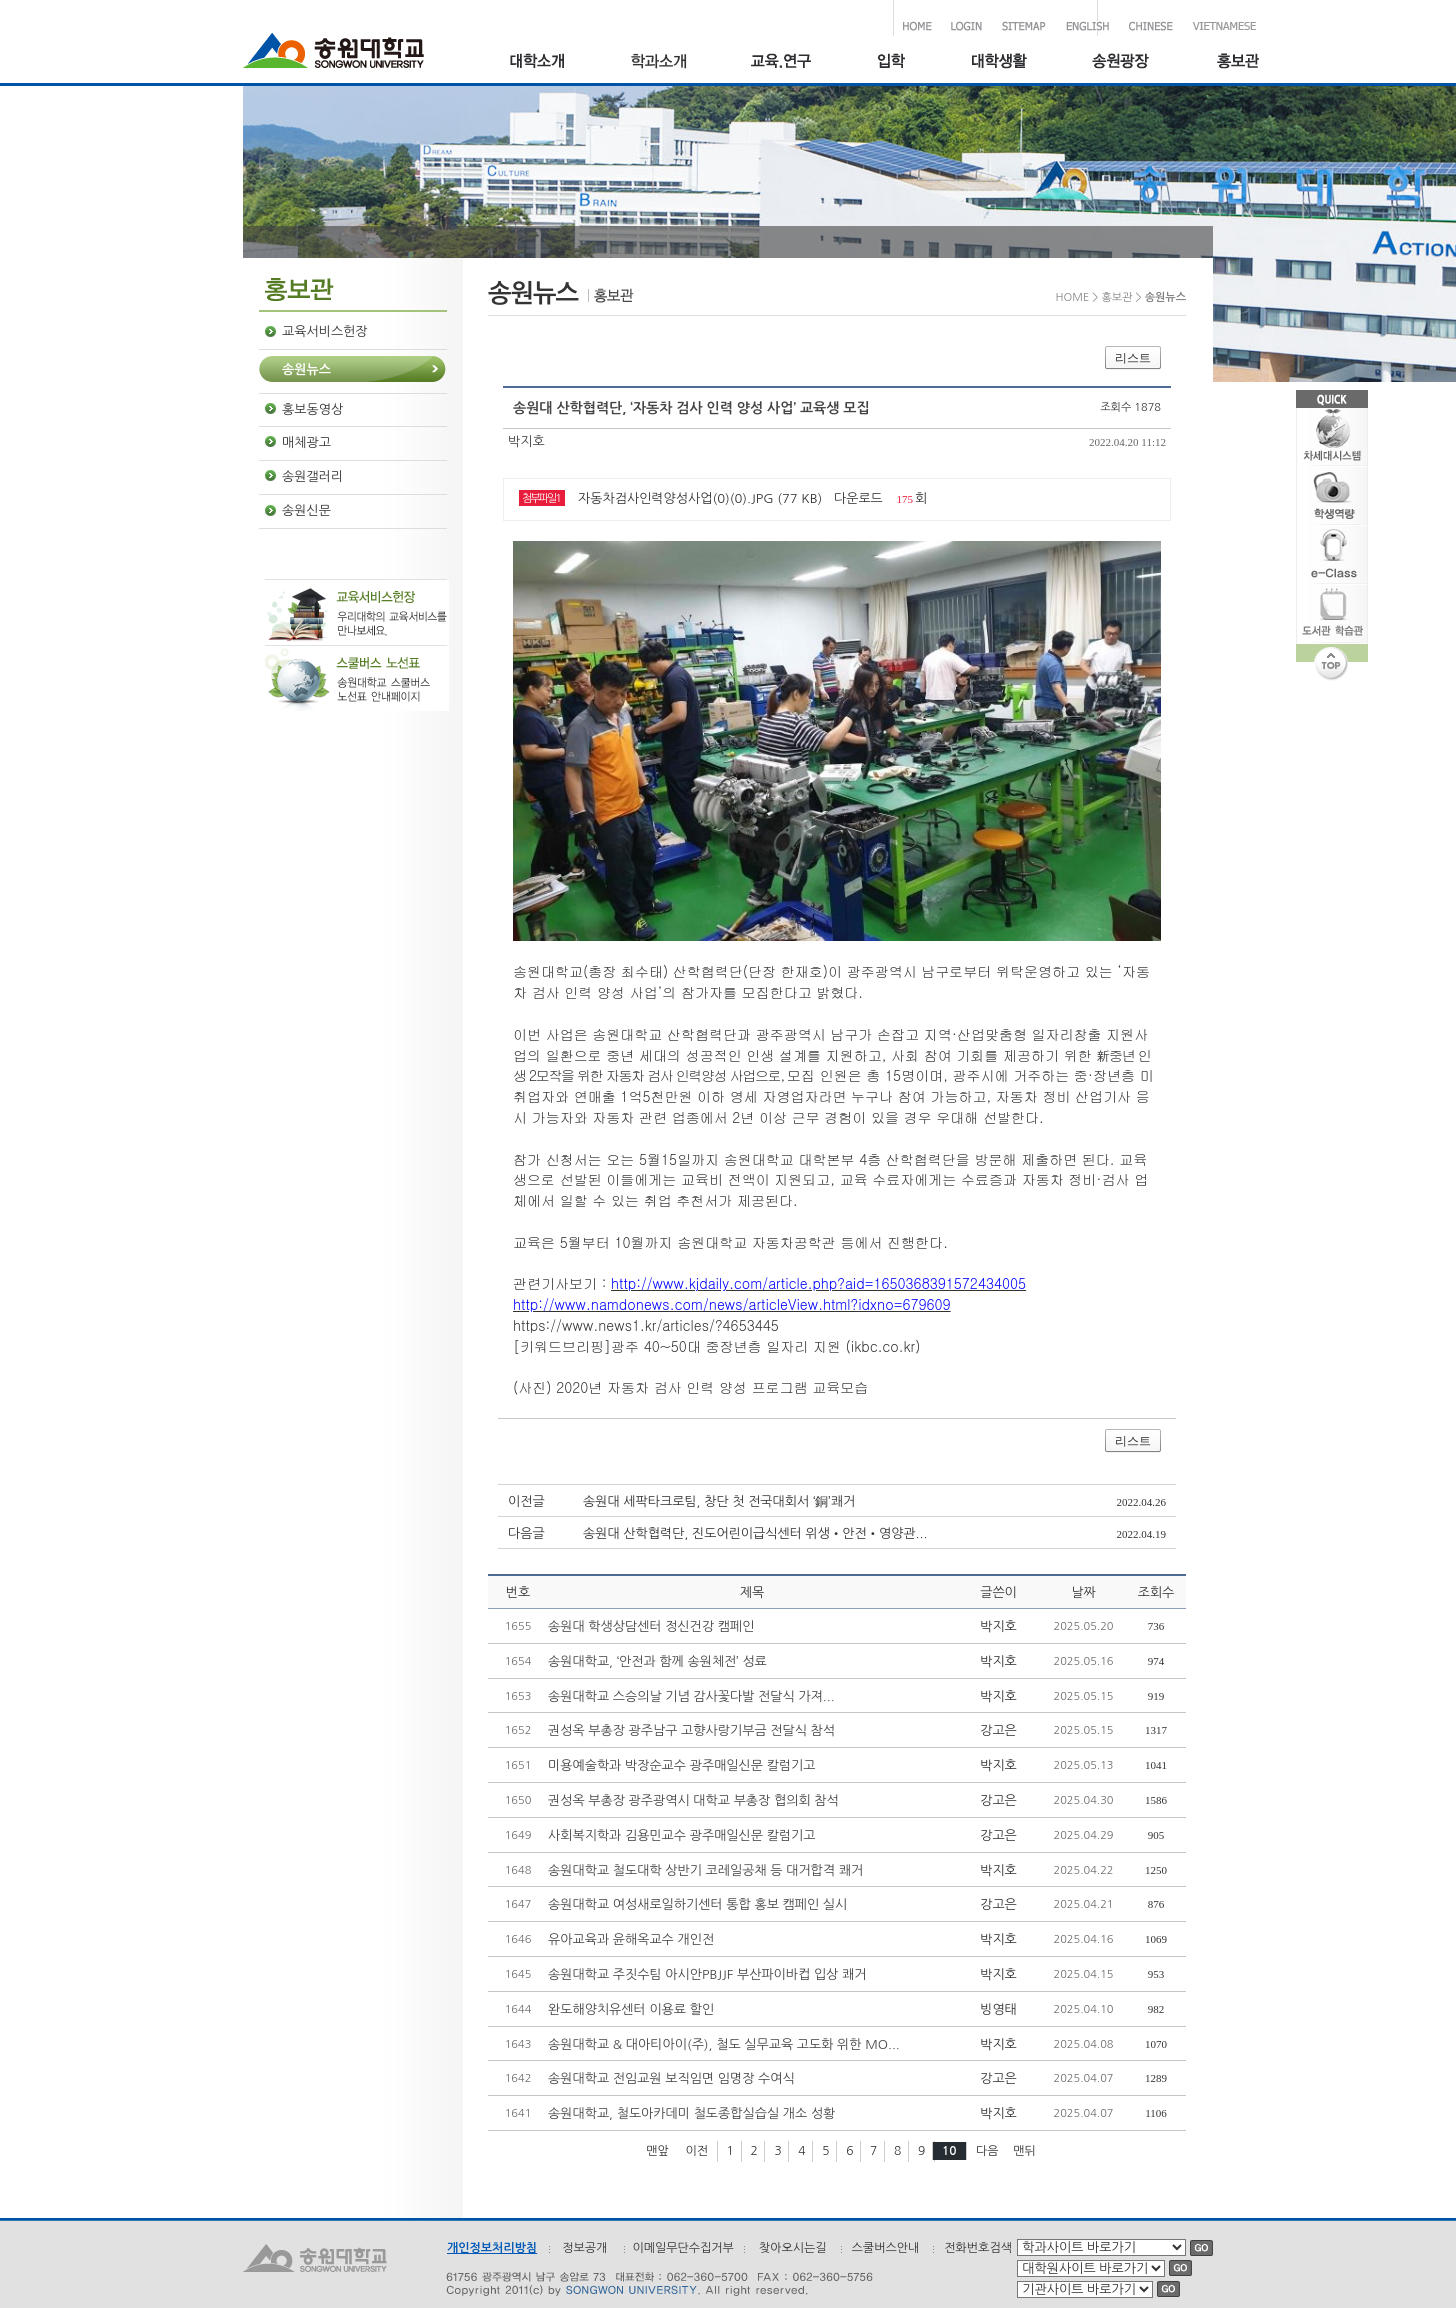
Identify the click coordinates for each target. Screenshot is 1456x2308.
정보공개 (584, 2248)
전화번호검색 (978, 2248)
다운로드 (858, 498)
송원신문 (306, 510)
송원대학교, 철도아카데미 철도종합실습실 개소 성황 (691, 2113)
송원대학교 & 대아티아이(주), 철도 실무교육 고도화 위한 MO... (724, 2044)
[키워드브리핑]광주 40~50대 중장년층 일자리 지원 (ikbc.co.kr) (716, 1346)
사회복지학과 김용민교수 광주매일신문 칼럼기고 (682, 1835)
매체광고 (306, 442)
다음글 (526, 1533)
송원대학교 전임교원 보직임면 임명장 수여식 (671, 2078)
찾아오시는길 (793, 2248)
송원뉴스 (306, 369)
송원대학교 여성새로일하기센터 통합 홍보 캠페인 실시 (697, 1904)
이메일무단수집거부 (683, 2248)
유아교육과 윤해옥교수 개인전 (631, 1939)
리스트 (1133, 358)
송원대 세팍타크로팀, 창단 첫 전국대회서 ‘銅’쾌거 (719, 1501)
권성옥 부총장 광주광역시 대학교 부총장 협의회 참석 (693, 1800)
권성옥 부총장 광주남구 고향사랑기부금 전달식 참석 (691, 1730)
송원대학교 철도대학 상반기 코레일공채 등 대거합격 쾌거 (705, 1870)
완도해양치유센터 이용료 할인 (631, 2009)
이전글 (526, 1501)
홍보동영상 (312, 409)
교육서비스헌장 (325, 331)
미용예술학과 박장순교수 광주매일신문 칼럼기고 (682, 1765)
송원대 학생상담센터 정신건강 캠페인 (651, 1626)
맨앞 (657, 2151)
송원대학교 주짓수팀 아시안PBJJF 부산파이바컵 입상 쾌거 (707, 1974)
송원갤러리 (312, 476)
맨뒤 (1024, 2151)
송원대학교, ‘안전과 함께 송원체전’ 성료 (657, 1661)
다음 (987, 2151)
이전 (696, 2151)
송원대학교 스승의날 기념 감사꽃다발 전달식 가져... (691, 1696)
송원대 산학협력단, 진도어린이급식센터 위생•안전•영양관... (755, 1533)
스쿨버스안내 (886, 2248)
